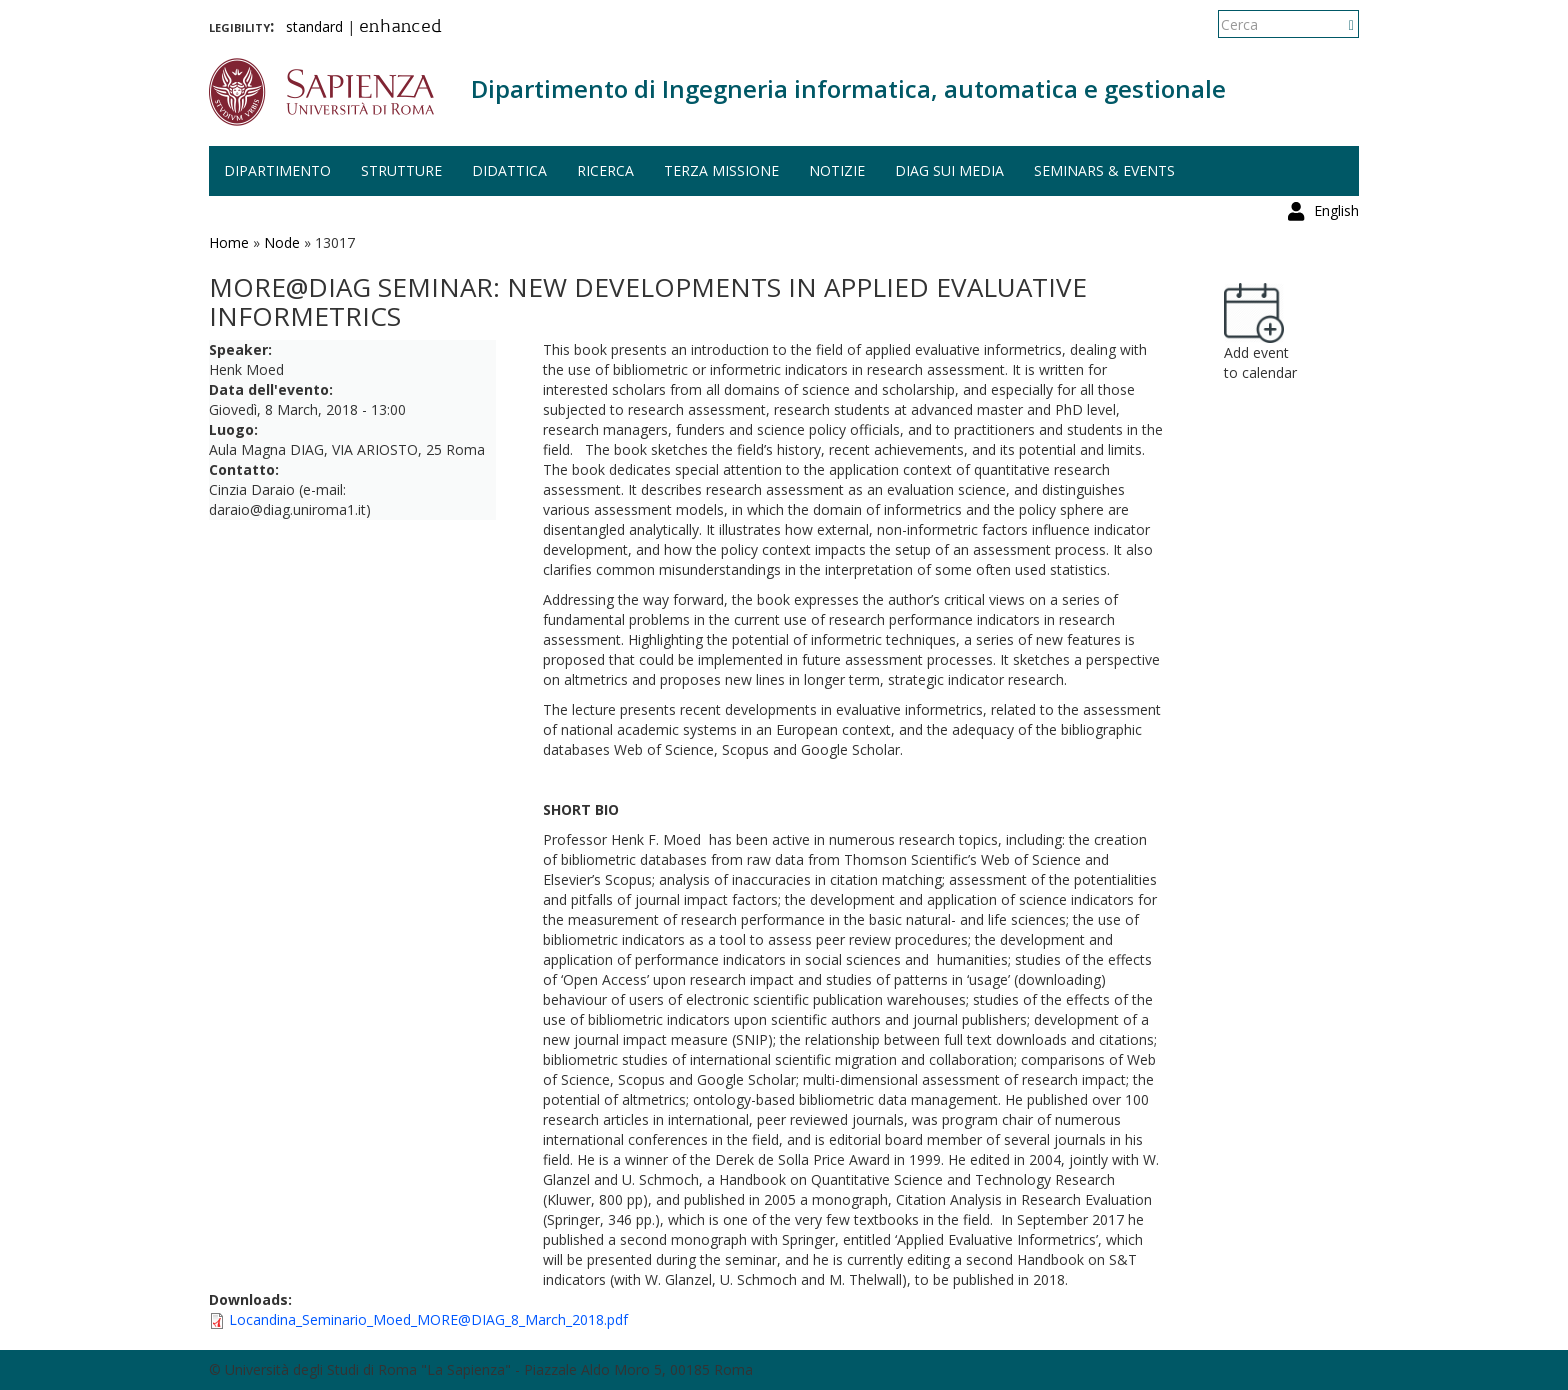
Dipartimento (277, 170)
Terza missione (721, 170)
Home (229, 242)
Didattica (509, 170)
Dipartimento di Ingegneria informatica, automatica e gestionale (848, 88)
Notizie (837, 170)
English (1336, 24)
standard (314, 26)
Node (282, 242)
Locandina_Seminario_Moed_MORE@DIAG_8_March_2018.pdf (428, 1319)
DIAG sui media (949, 170)
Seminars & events (1104, 170)
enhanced (400, 28)
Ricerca (605, 170)
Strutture (401, 170)
